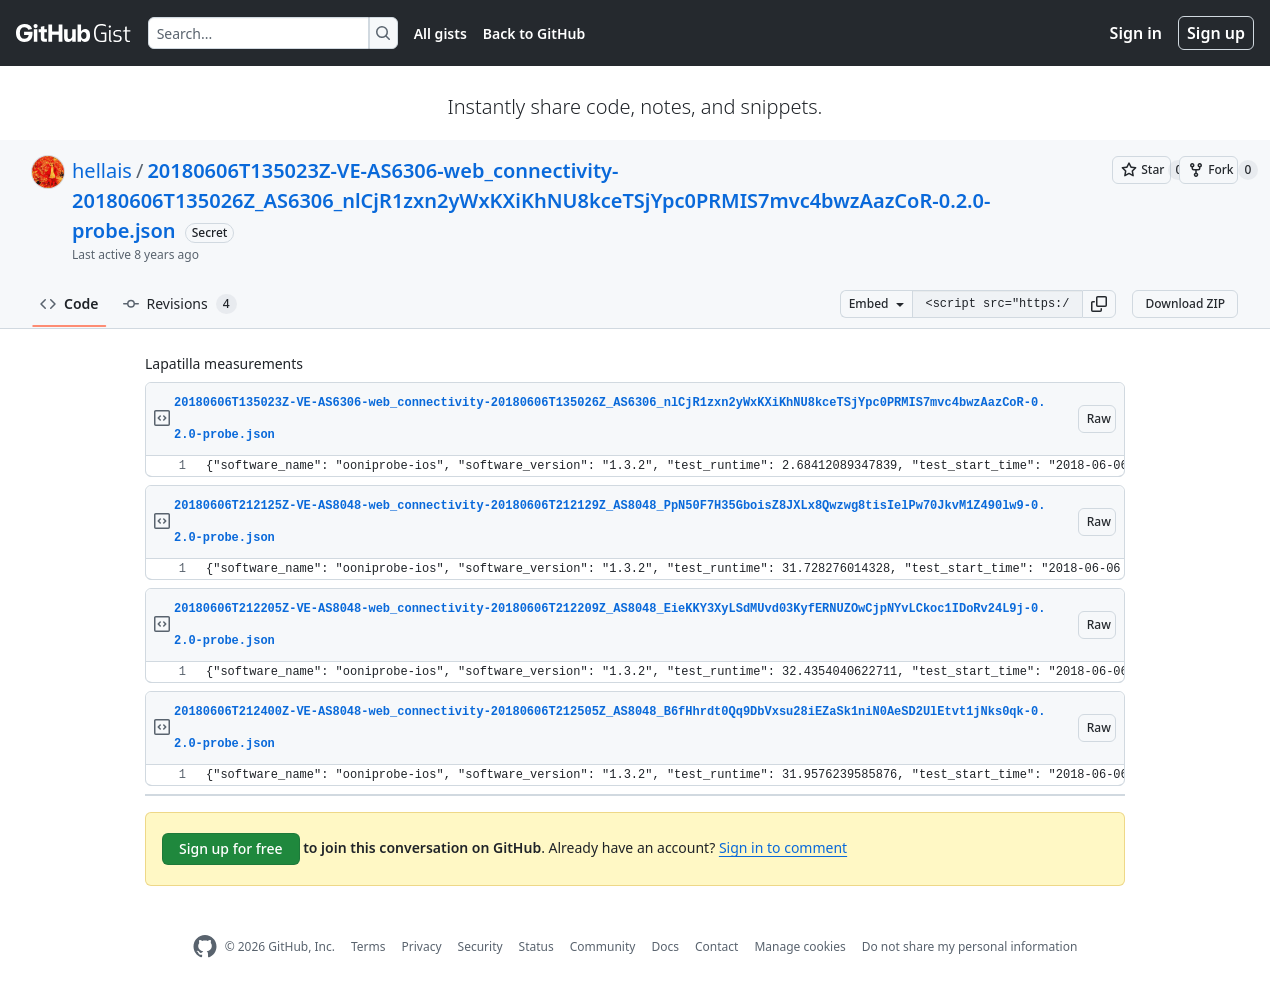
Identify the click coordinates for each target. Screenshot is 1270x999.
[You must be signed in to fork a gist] (1208, 170)
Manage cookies (799, 946)
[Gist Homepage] (74, 33)
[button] (1099, 304)
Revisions (180, 304)
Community (603, 946)
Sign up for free (231, 848)
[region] (635, 466)
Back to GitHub (534, 33)
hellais (102, 170)
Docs (665, 946)
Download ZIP (1185, 303)
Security (480, 946)
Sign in (1136, 33)
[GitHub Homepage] (205, 946)
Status (536, 946)
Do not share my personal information (970, 946)
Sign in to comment (783, 847)
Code (69, 303)
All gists (440, 33)
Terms (368, 946)
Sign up (1216, 33)
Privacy (422, 946)
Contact (716, 946)
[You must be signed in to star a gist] (1141, 170)
